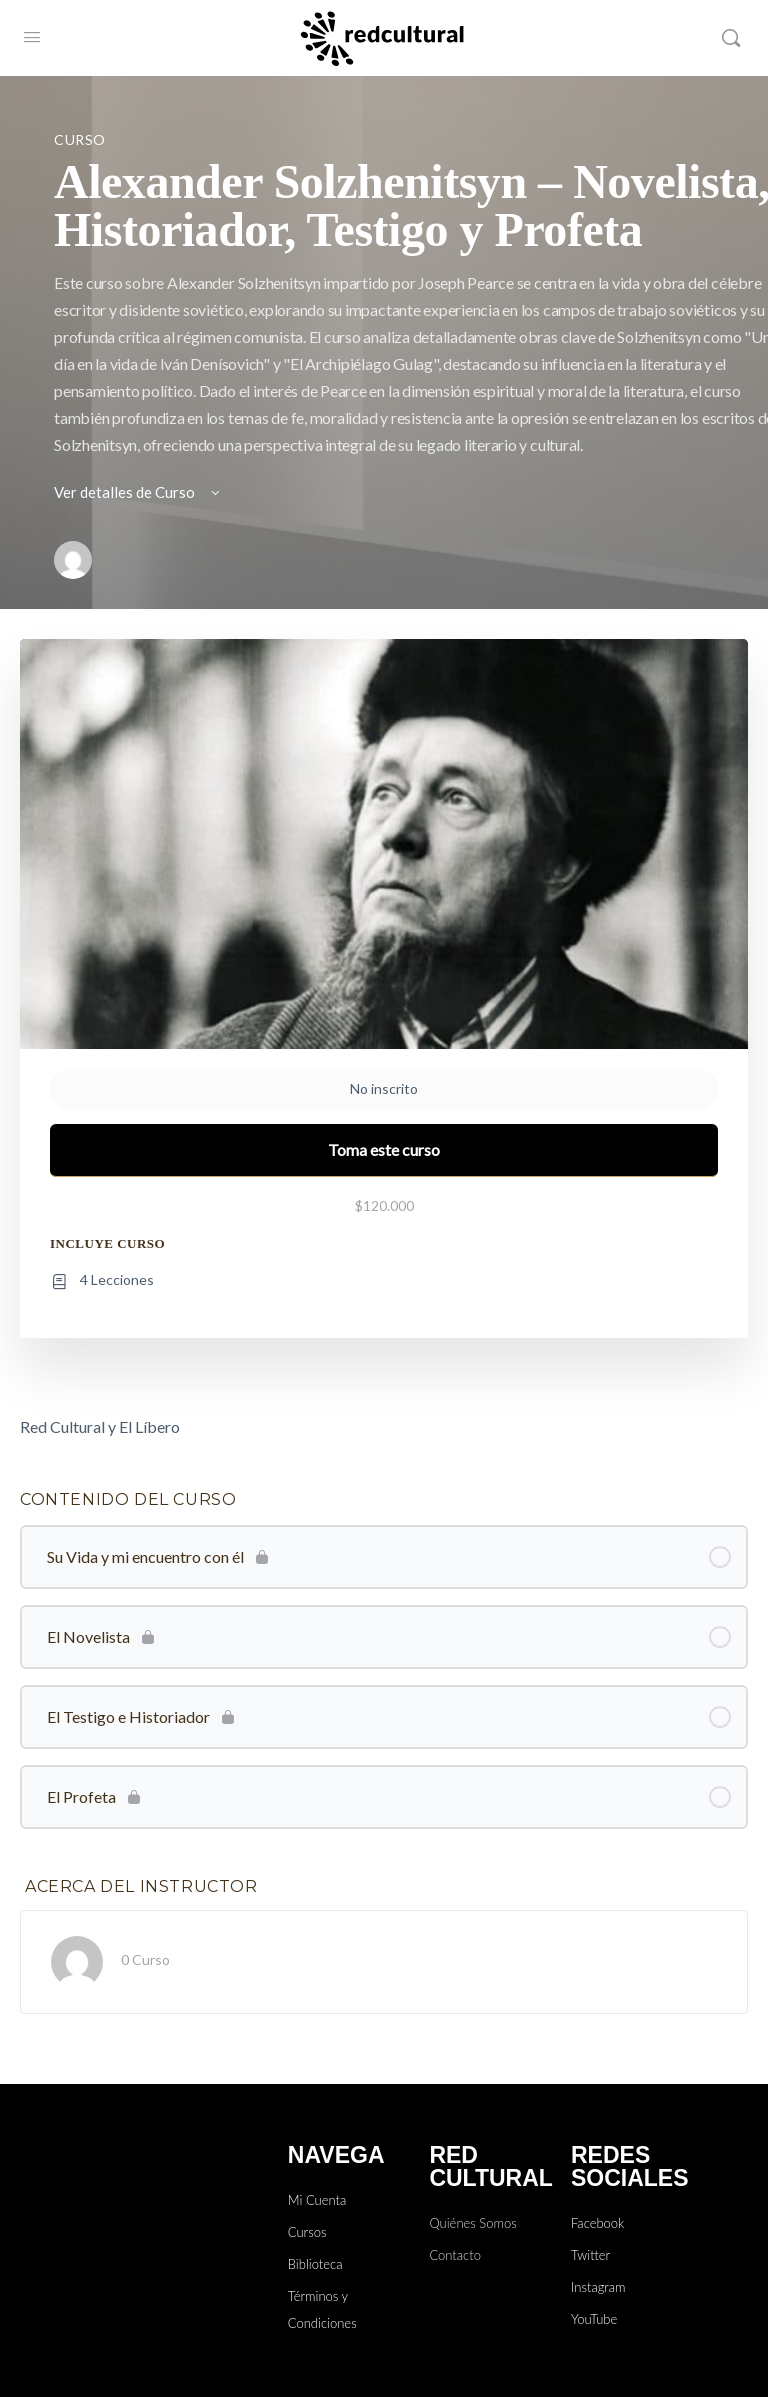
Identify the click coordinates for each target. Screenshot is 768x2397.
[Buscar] (731, 38)
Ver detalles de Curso (138, 492)
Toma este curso (384, 1149)
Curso (80, 139)
